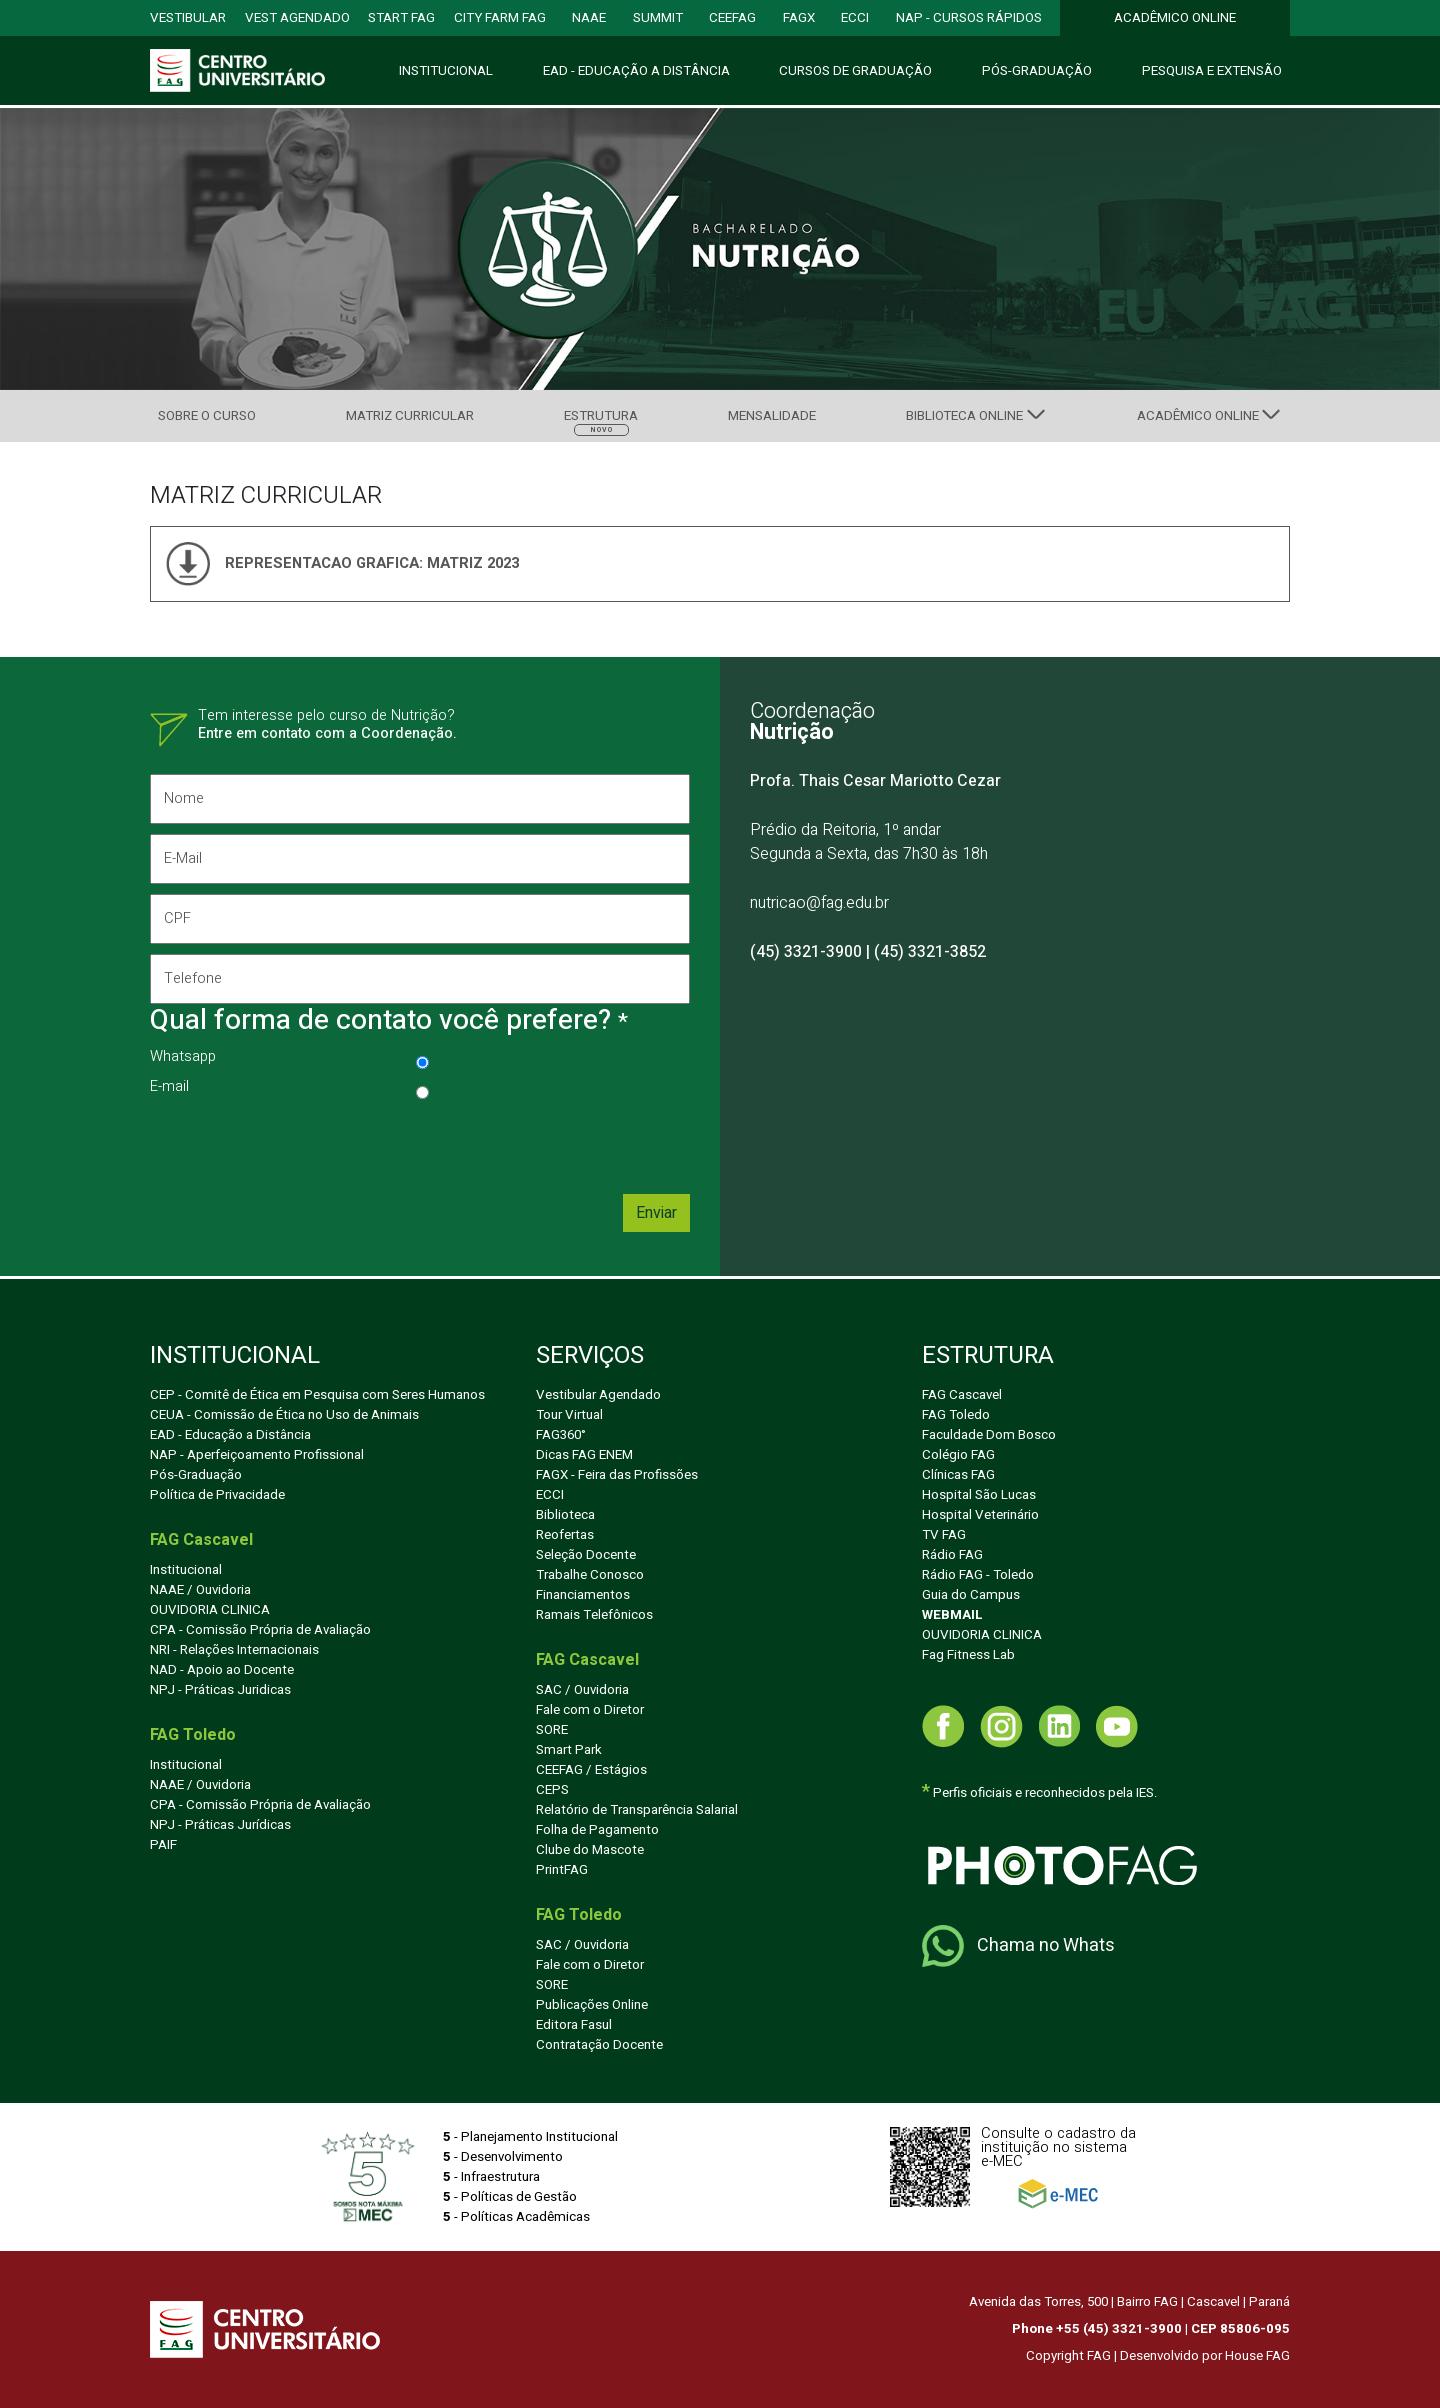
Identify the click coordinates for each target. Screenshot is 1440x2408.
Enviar (656, 1213)
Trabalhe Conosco (590, 1575)
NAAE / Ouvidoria (200, 1590)
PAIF (163, 1845)
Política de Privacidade (217, 1495)
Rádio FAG (952, 1555)
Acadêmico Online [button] (1198, 416)
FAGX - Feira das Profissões (617, 1475)
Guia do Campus (971, 1595)
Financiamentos (583, 1595)
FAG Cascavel (962, 1395)
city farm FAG (500, 18)
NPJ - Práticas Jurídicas (220, 1825)
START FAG (401, 18)
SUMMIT (658, 18)
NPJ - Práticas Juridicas (220, 1690)
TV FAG (944, 1535)
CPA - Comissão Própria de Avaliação (260, 1630)
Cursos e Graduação (855, 71)
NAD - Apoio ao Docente (222, 1670)
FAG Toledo (956, 1415)
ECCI (855, 18)
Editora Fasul (574, 2025)
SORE (552, 1730)
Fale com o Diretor (590, 1710)
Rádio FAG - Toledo (978, 1575)
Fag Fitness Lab (968, 1655)
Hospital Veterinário (980, 1515)
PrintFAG (562, 1870)
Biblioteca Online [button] (964, 416)
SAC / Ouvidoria (582, 1690)
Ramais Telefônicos (594, 1615)
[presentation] (302, 1145)
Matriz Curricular (410, 416)
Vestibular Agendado (598, 1395)
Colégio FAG (958, 1455)
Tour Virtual (569, 1415)
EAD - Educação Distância (636, 71)
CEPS (552, 1790)
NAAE (589, 18)
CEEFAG (732, 18)
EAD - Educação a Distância (230, 1435)
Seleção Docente (586, 1555)
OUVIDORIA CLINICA (210, 1610)
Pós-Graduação (1037, 71)
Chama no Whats (1018, 1946)
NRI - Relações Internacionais (234, 1650)
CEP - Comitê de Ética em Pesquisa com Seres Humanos (317, 1395)
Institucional (446, 71)
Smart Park (569, 1750)
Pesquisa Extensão (1212, 71)
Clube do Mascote (590, 1850)
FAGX (799, 18)
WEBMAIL (952, 1615)
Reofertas (565, 1535)
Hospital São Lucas (979, 1495)
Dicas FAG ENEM (584, 1455)
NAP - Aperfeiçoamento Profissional (257, 1455)
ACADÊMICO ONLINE (1175, 18)
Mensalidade (772, 416)
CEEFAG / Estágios (591, 1770)
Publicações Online (592, 2005)
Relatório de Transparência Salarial (637, 1810)
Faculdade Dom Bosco (989, 1435)
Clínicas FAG (958, 1475)
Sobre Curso (207, 416)
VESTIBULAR (188, 18)
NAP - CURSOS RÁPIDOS (969, 18)
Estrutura (601, 420)
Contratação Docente (599, 2045)
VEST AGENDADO (297, 18)
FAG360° (561, 1435)
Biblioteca (565, 1515)
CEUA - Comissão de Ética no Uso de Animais (284, 1415)
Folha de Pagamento (597, 1830)
